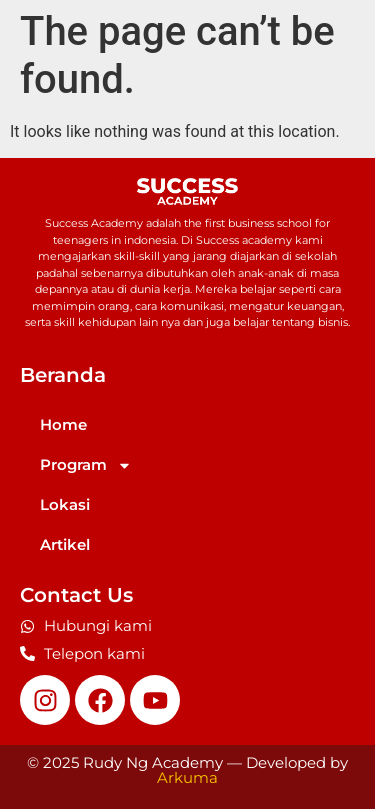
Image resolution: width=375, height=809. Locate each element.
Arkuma (187, 777)
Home (63, 424)
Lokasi (65, 504)
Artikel (65, 544)
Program (86, 465)
